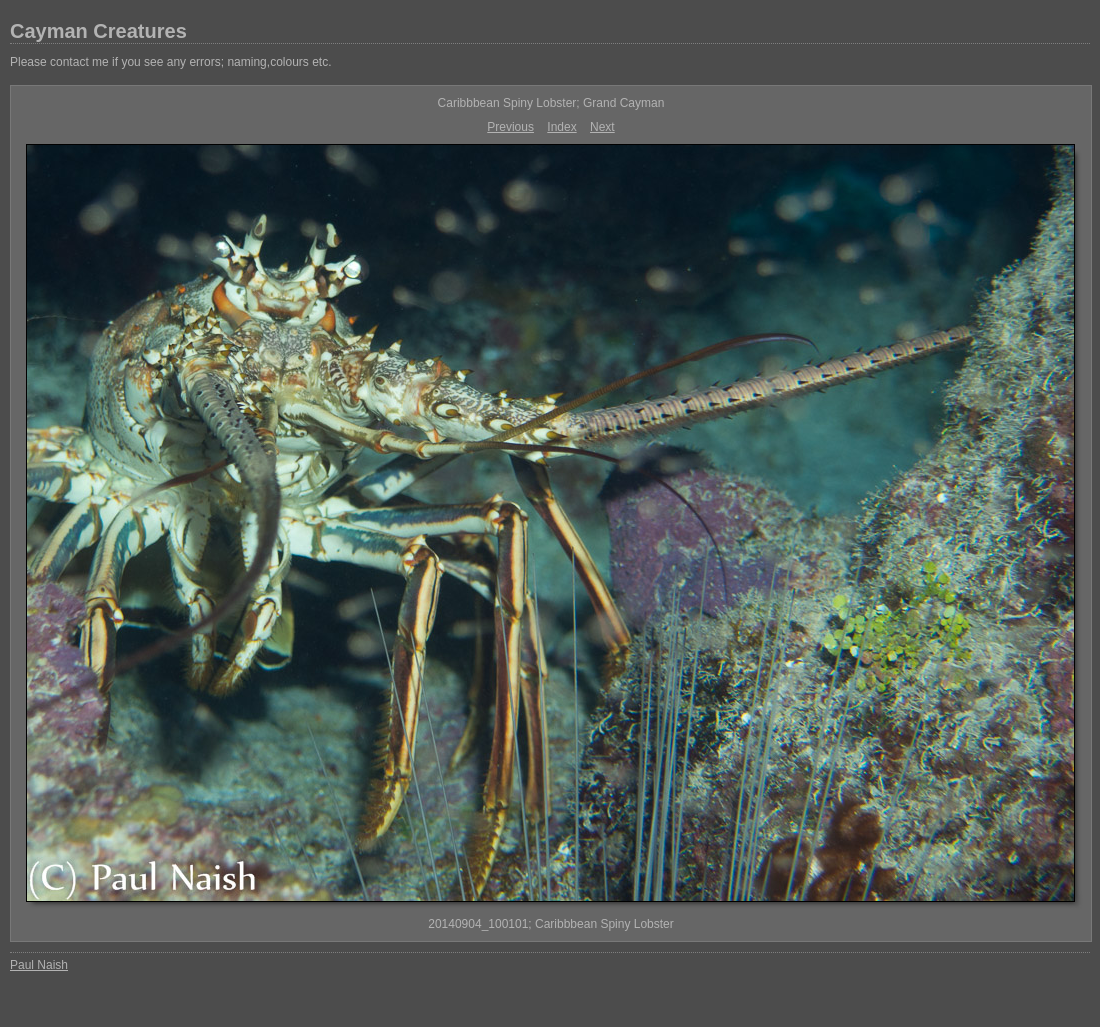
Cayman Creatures (98, 31)
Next (602, 127)
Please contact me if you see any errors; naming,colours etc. (171, 62)
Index (561, 127)
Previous (510, 127)
